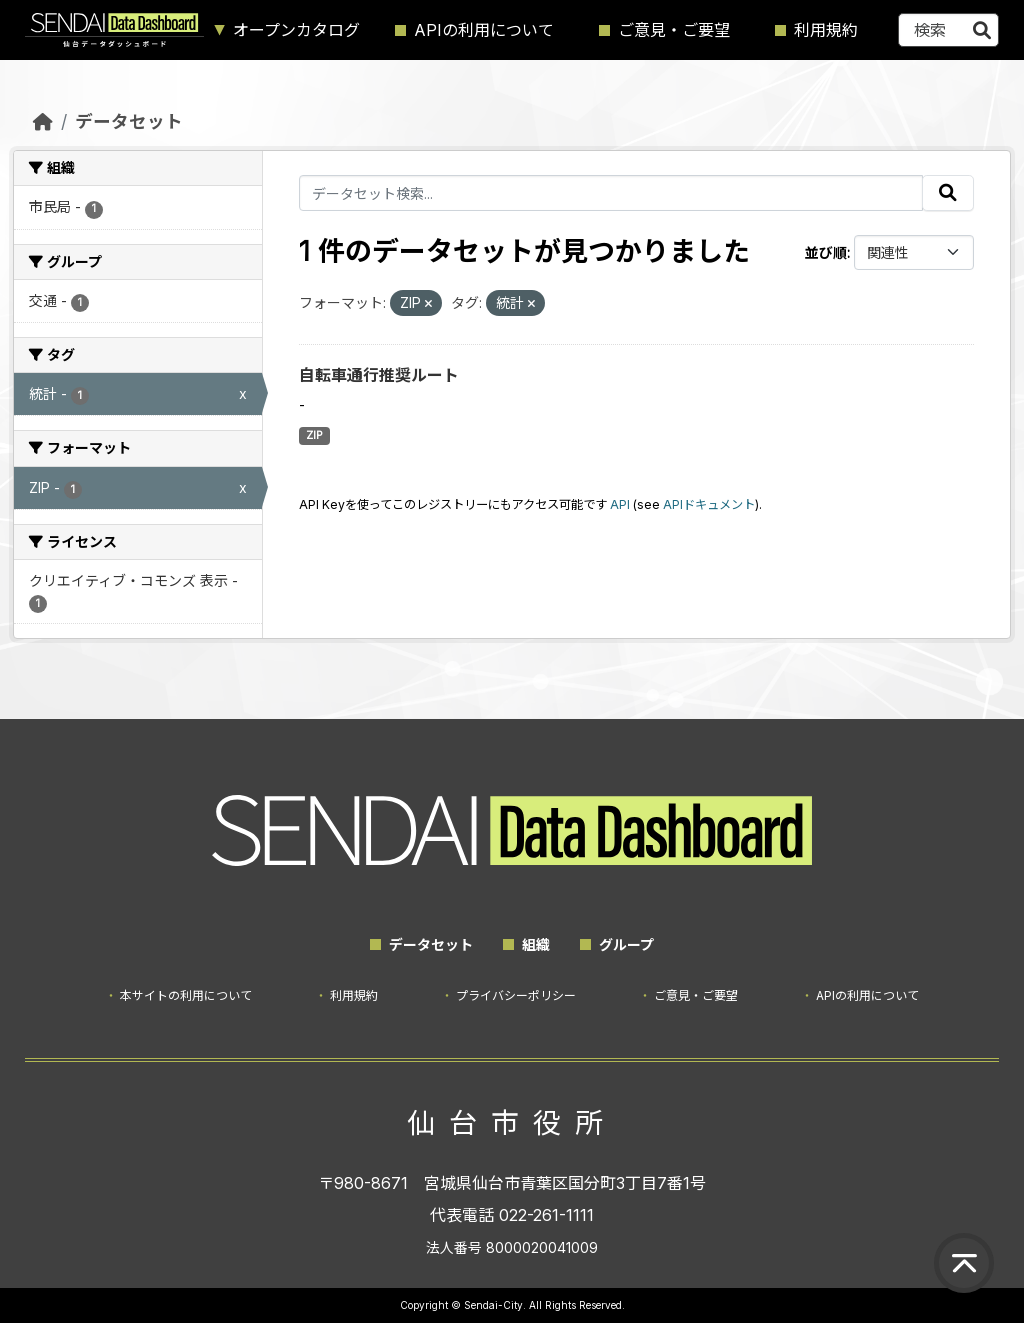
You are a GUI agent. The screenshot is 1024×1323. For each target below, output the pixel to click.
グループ (626, 944)
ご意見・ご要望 (674, 30)
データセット (129, 121)
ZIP (314, 435)
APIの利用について (484, 30)
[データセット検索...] (948, 30)
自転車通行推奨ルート (379, 375)
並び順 (826, 252)
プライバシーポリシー (516, 995)
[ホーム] (43, 121)
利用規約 (826, 30)
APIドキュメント (709, 504)
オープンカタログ (296, 30)
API (620, 504)
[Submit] (982, 30)
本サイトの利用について (186, 995)
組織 (536, 944)
